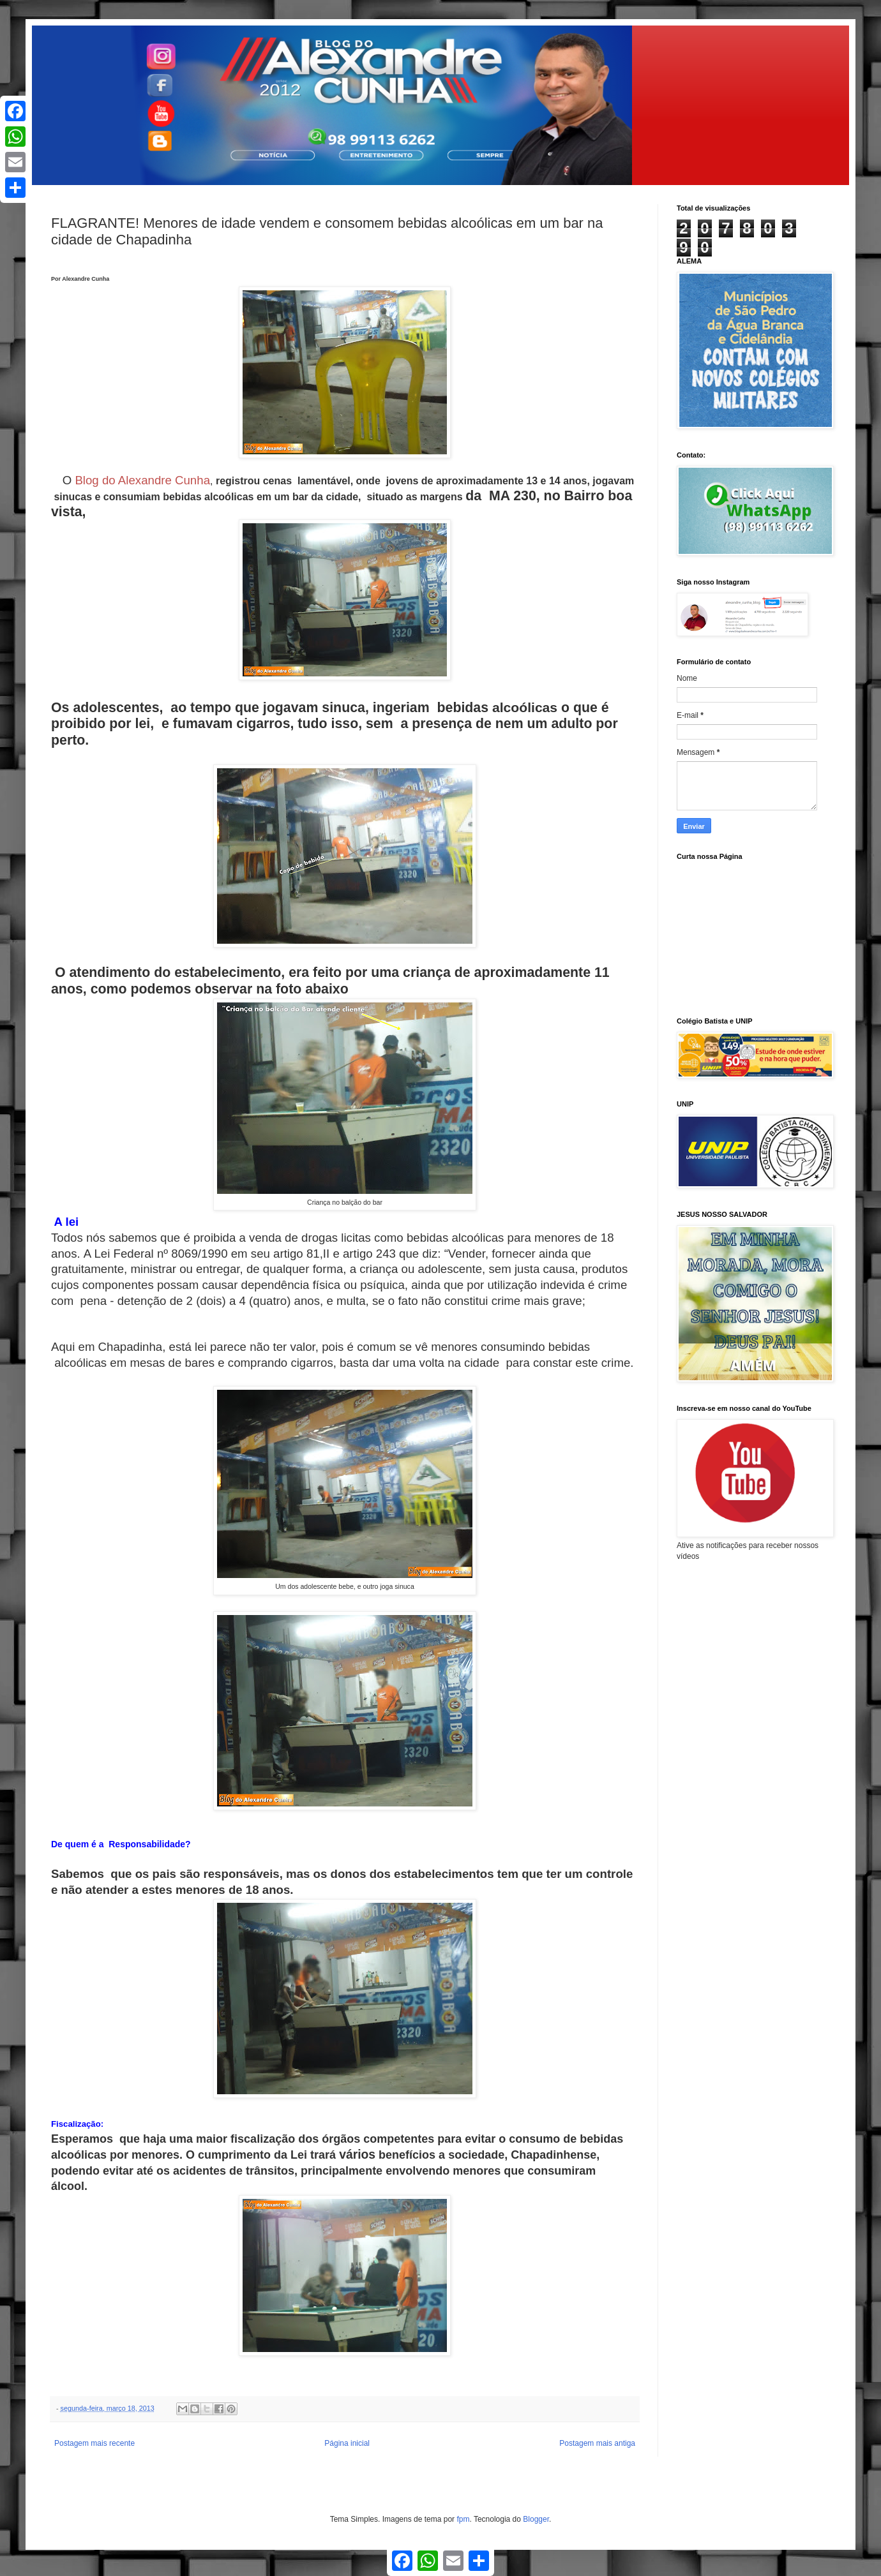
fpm (462, 2519)
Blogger (536, 2519)
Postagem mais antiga (597, 2443)
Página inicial (347, 2443)
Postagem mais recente (94, 2443)
